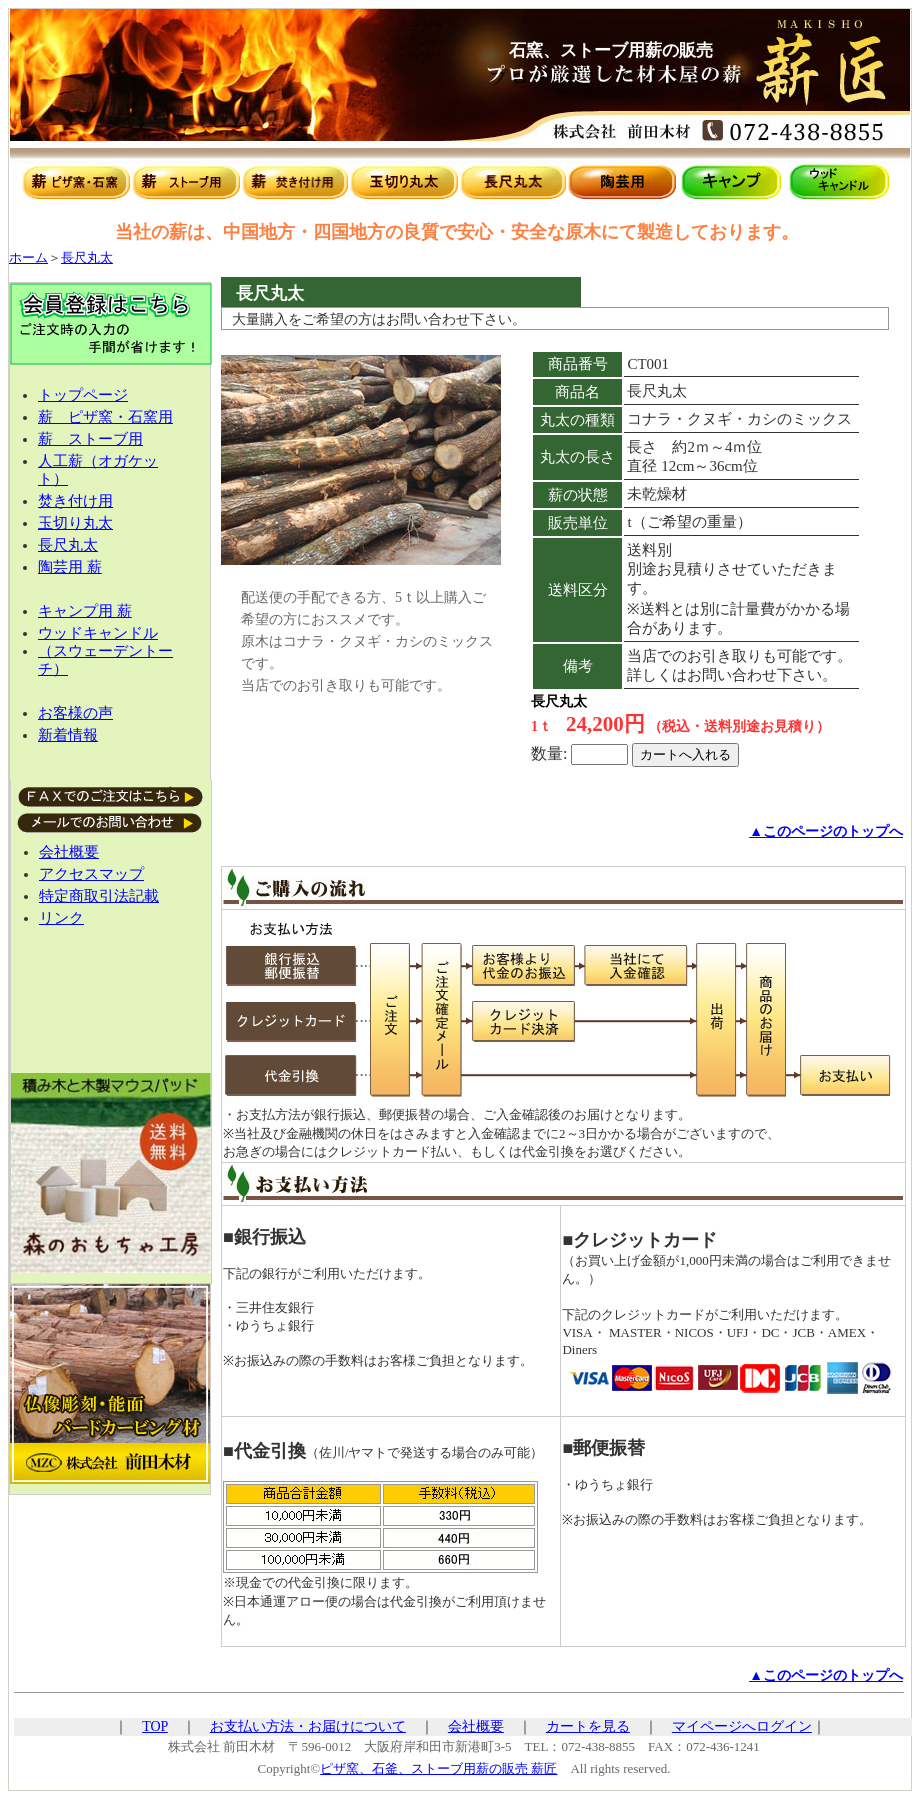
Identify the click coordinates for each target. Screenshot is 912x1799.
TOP (155, 1726)
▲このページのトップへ (826, 831)
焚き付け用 (75, 501)
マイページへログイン (742, 1726)
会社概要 (69, 852)
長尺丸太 (87, 257)
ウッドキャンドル (98, 633)
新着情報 (68, 735)
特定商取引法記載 (99, 896)
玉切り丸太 (75, 523)
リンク (61, 918)
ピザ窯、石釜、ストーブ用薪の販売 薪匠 (438, 1768)
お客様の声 (75, 713)
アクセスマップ (91, 874)
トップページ (83, 395)
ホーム (28, 257)
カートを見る (588, 1726)
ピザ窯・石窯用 (120, 417)
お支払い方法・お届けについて (308, 1726)
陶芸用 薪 (70, 567)
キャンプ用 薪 (85, 611)
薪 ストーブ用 (90, 439)
